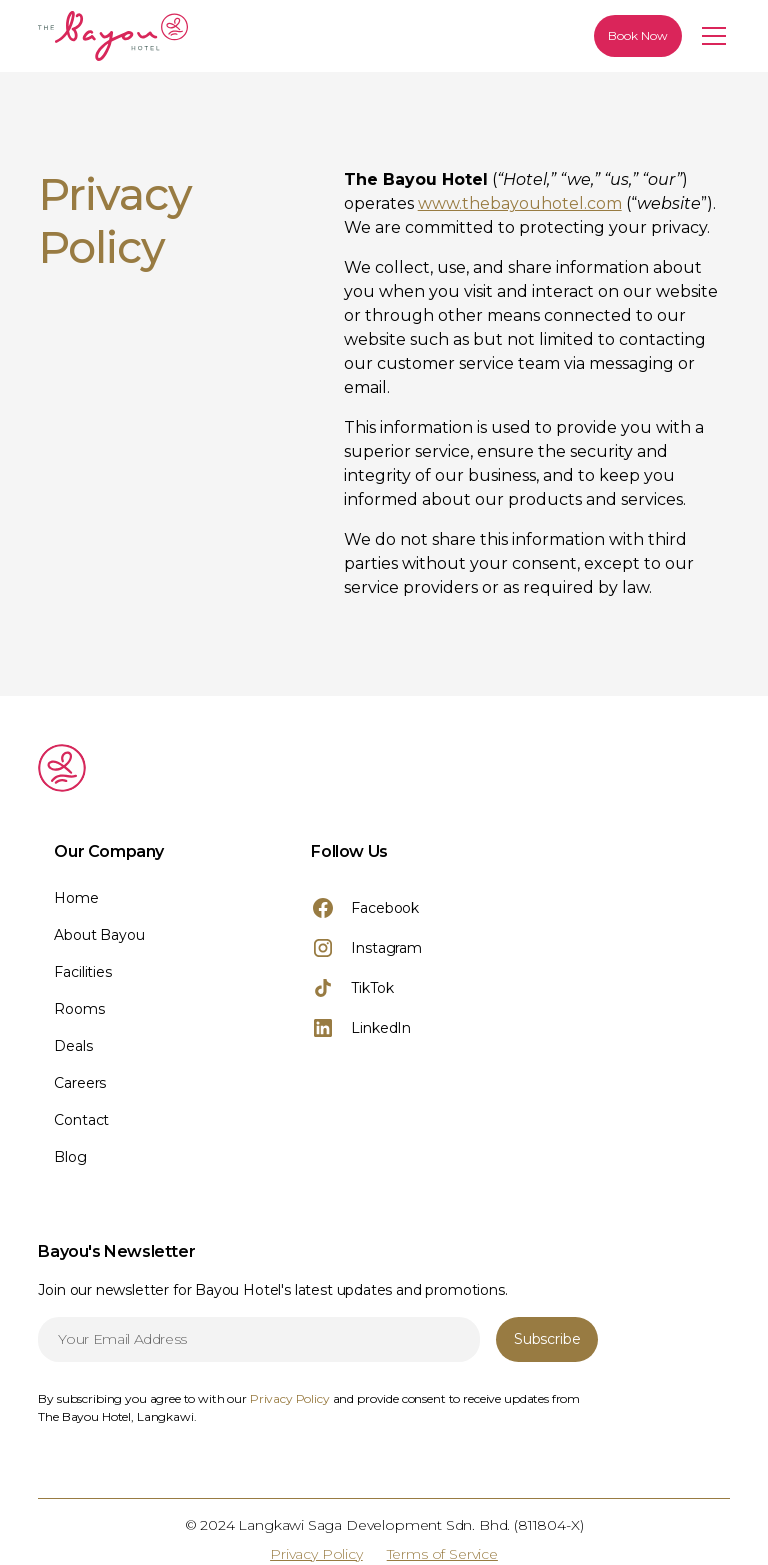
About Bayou (99, 935)
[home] (188, 36)
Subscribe (547, 1339)
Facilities (82, 972)
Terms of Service (442, 1554)
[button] (710, 36)
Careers (80, 1083)
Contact (81, 1120)
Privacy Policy (316, 1554)
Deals (73, 1046)
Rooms (79, 1009)
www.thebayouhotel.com (520, 203)
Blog (70, 1157)
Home (76, 898)
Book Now (638, 35)
